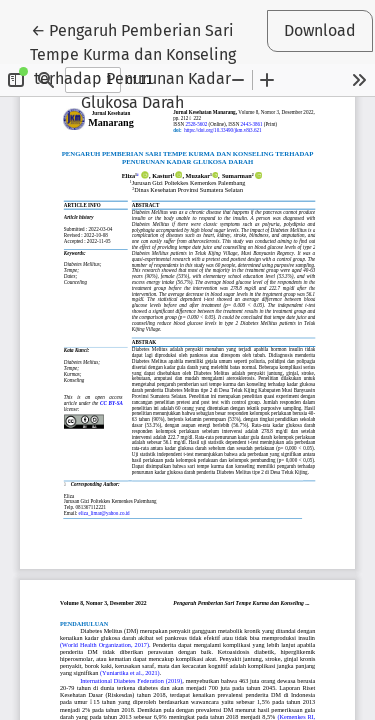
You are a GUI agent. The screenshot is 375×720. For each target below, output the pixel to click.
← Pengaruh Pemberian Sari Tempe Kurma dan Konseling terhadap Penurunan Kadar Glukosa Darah (133, 65)
